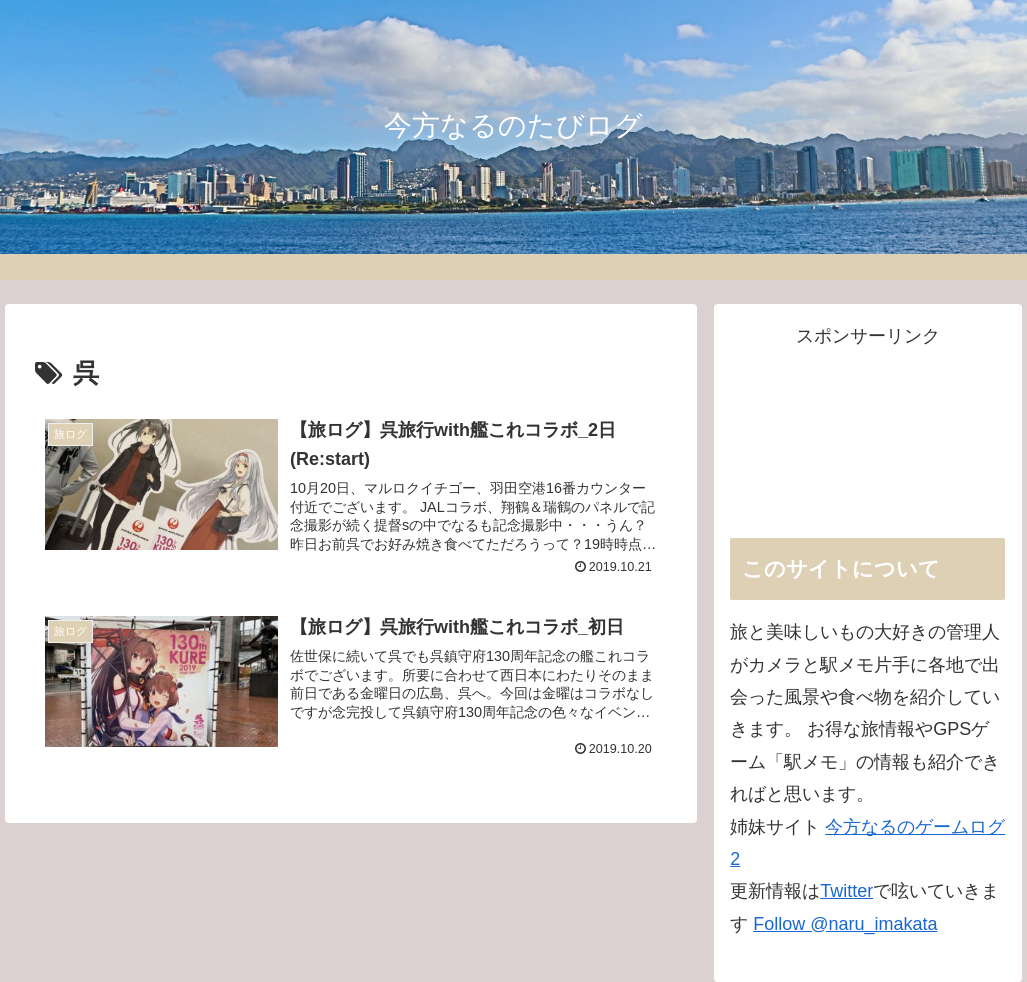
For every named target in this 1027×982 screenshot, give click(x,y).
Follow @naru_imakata (845, 924)
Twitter (846, 891)
